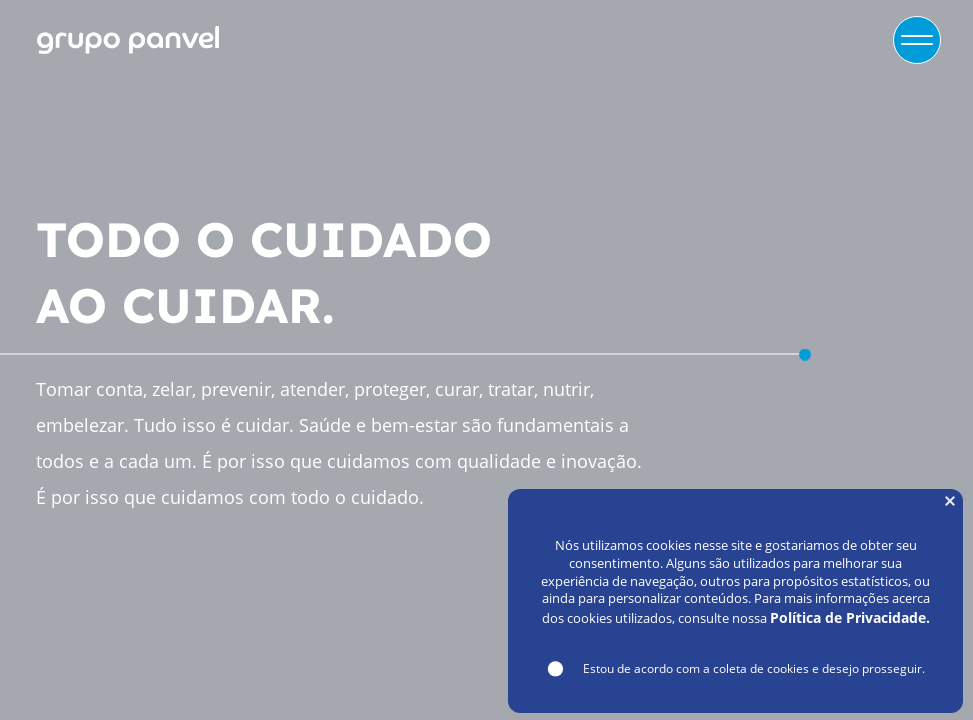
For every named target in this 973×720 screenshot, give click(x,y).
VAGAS (796, 39)
